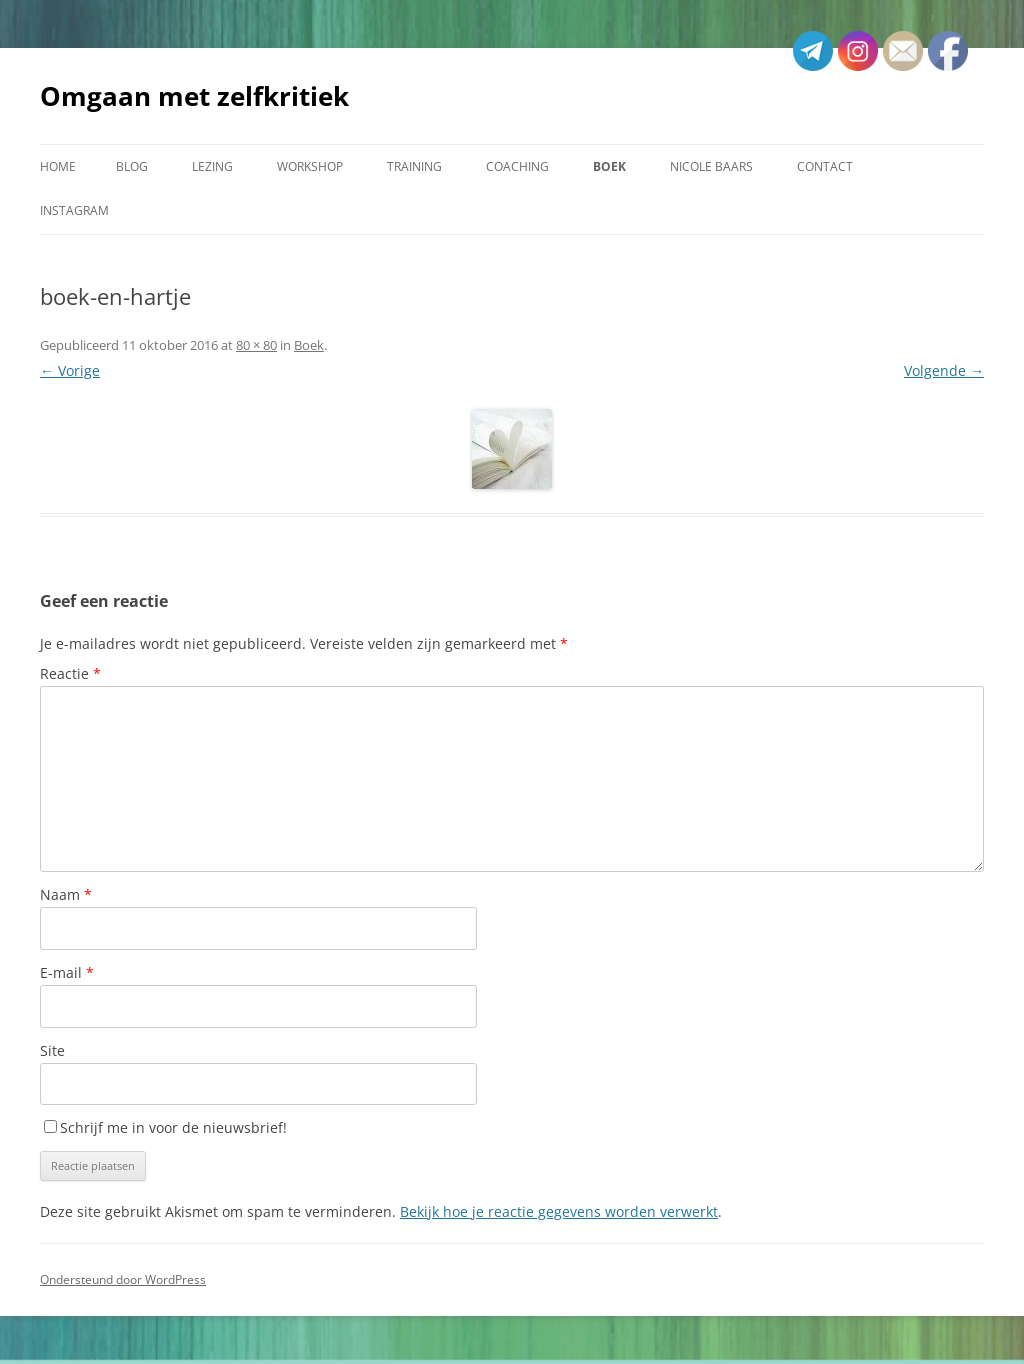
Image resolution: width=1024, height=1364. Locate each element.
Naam (66, 894)
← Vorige (70, 370)
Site (52, 1050)
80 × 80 (256, 345)
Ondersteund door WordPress (123, 1279)
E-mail (67, 972)
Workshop (310, 166)
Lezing (212, 166)
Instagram (74, 210)
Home (58, 166)
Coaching (517, 166)
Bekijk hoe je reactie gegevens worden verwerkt (559, 1211)
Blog (132, 166)
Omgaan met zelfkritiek (194, 96)
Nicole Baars (711, 166)
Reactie (70, 673)
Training (414, 166)
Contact (825, 166)
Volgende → (944, 370)
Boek (609, 166)
